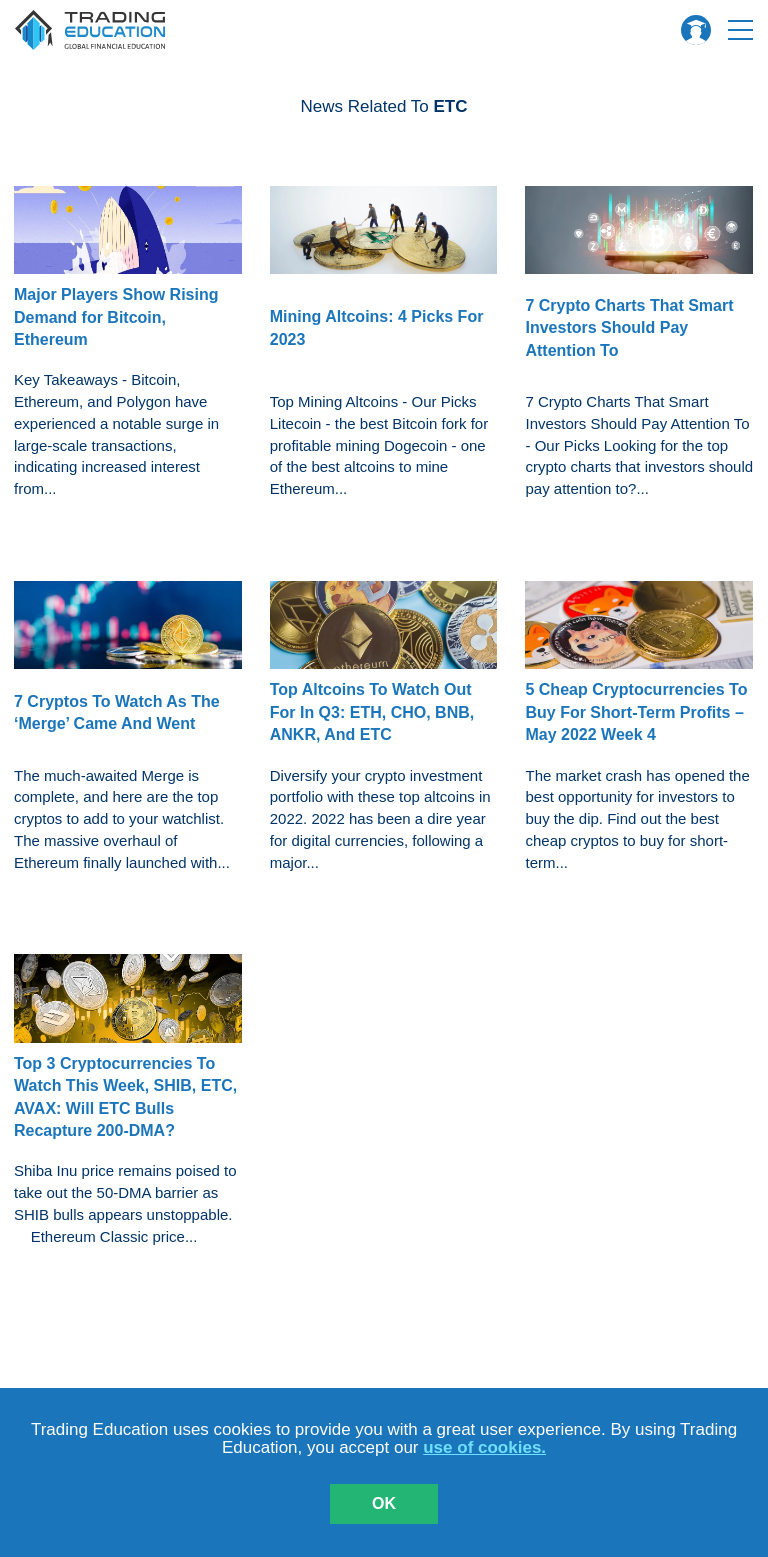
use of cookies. (484, 1447)
